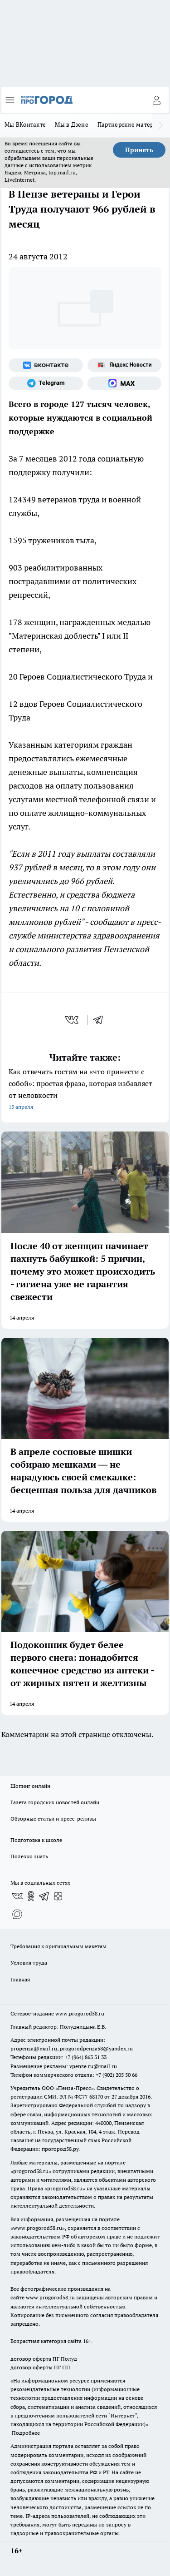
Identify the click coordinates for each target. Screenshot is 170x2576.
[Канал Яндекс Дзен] (58, 1896)
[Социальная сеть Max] (124, 383)
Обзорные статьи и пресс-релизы (53, 1818)
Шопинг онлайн (30, 1785)
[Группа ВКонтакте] (46, 365)
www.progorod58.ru (79, 2013)
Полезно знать (29, 1856)
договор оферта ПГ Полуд (43, 2358)
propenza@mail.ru (33, 2048)
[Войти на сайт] (156, 100)
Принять (139, 150)
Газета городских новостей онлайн (54, 1802)
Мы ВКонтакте (25, 124)
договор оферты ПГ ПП (40, 2367)
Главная (20, 1979)
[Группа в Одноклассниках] (31, 1896)
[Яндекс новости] (124, 365)
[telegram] (101, 1019)
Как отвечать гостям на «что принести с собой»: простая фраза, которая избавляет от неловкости (85, 1090)
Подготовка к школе (36, 1839)
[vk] (73, 1019)
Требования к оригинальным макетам (58, 1946)
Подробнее (26, 2432)
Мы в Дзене (71, 124)
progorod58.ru (31, 2171)
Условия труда (28, 1962)
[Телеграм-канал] (46, 383)
